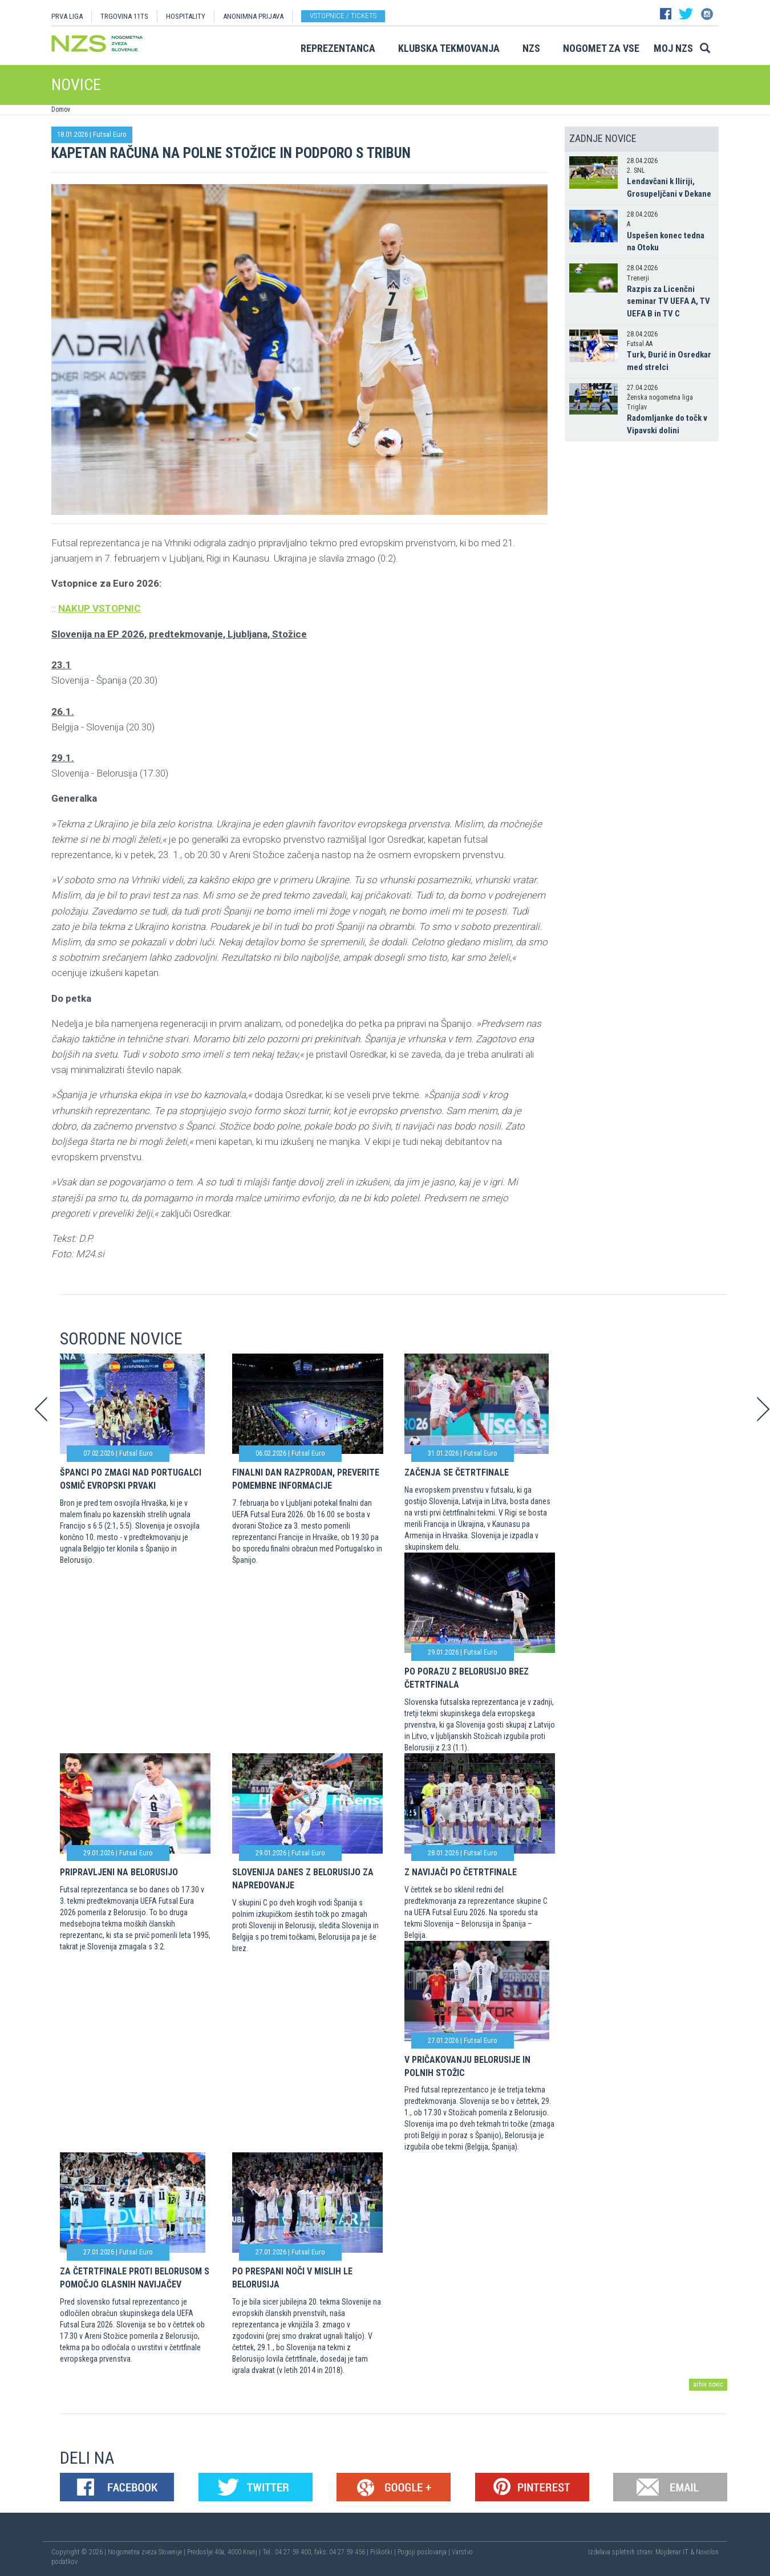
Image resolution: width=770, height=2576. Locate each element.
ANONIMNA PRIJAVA (253, 16)
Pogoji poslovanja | (425, 2552)
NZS (531, 48)
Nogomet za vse (601, 48)
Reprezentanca (338, 48)
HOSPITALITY (185, 16)
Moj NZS (673, 48)
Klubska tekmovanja (449, 48)
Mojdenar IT (671, 2552)
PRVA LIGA (67, 16)
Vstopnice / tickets (343, 15)
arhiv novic (708, 2384)
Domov (60, 109)
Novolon (707, 2552)
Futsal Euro (110, 134)
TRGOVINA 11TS (124, 16)
